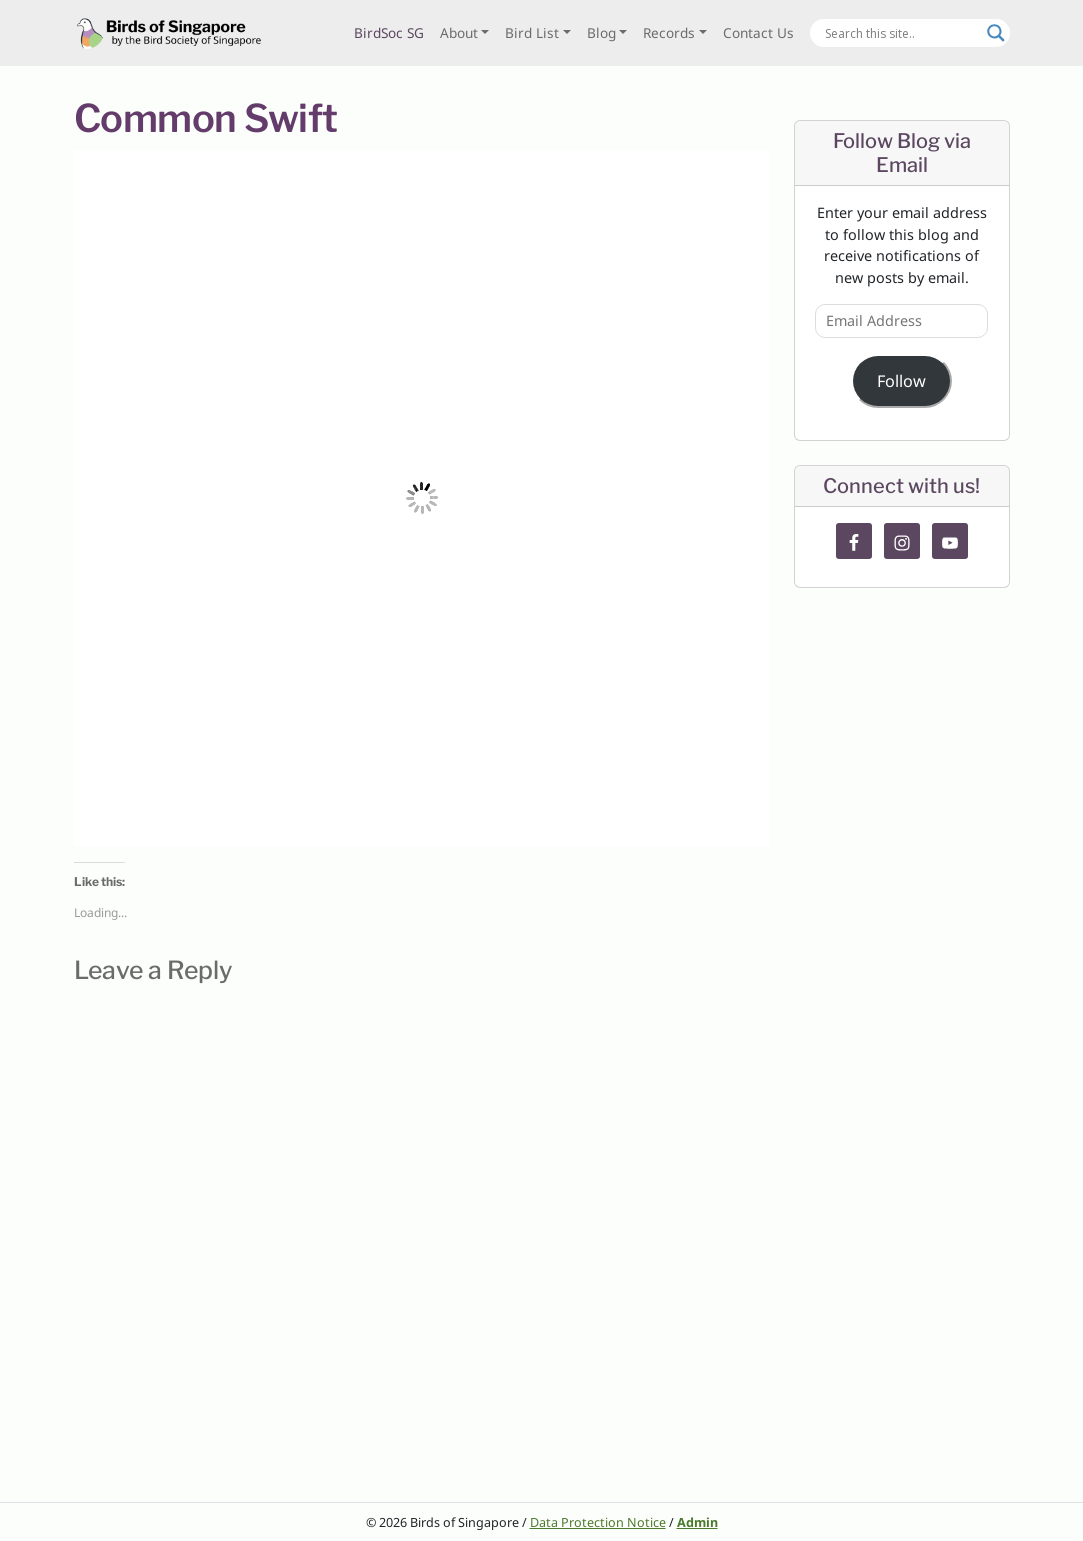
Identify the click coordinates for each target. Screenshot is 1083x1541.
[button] (422, 498)
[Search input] (901, 33)
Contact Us (758, 32)
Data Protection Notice (598, 1522)
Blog (601, 32)
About (459, 32)
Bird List (532, 32)
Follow (901, 381)
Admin (697, 1522)
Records (669, 32)
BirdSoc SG (389, 32)
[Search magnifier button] (996, 33)
